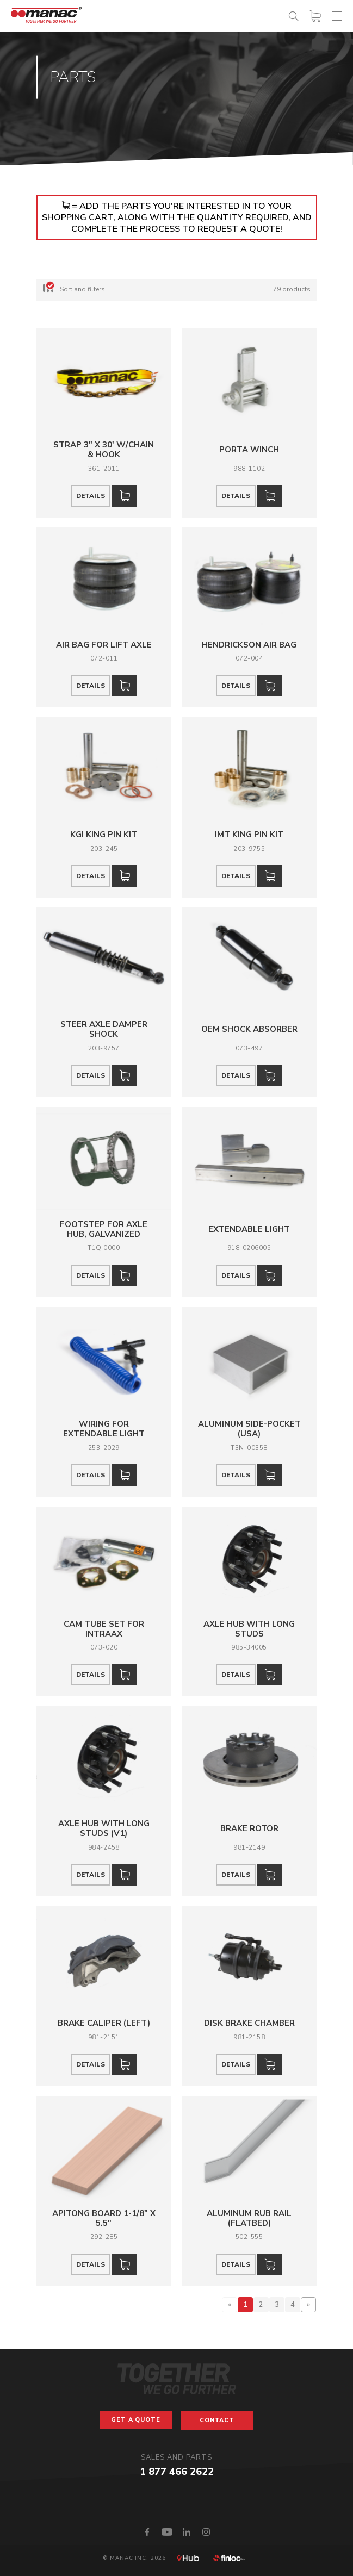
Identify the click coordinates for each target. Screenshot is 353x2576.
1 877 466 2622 (177, 2471)
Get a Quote (135, 2420)
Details (90, 495)
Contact (217, 2420)
